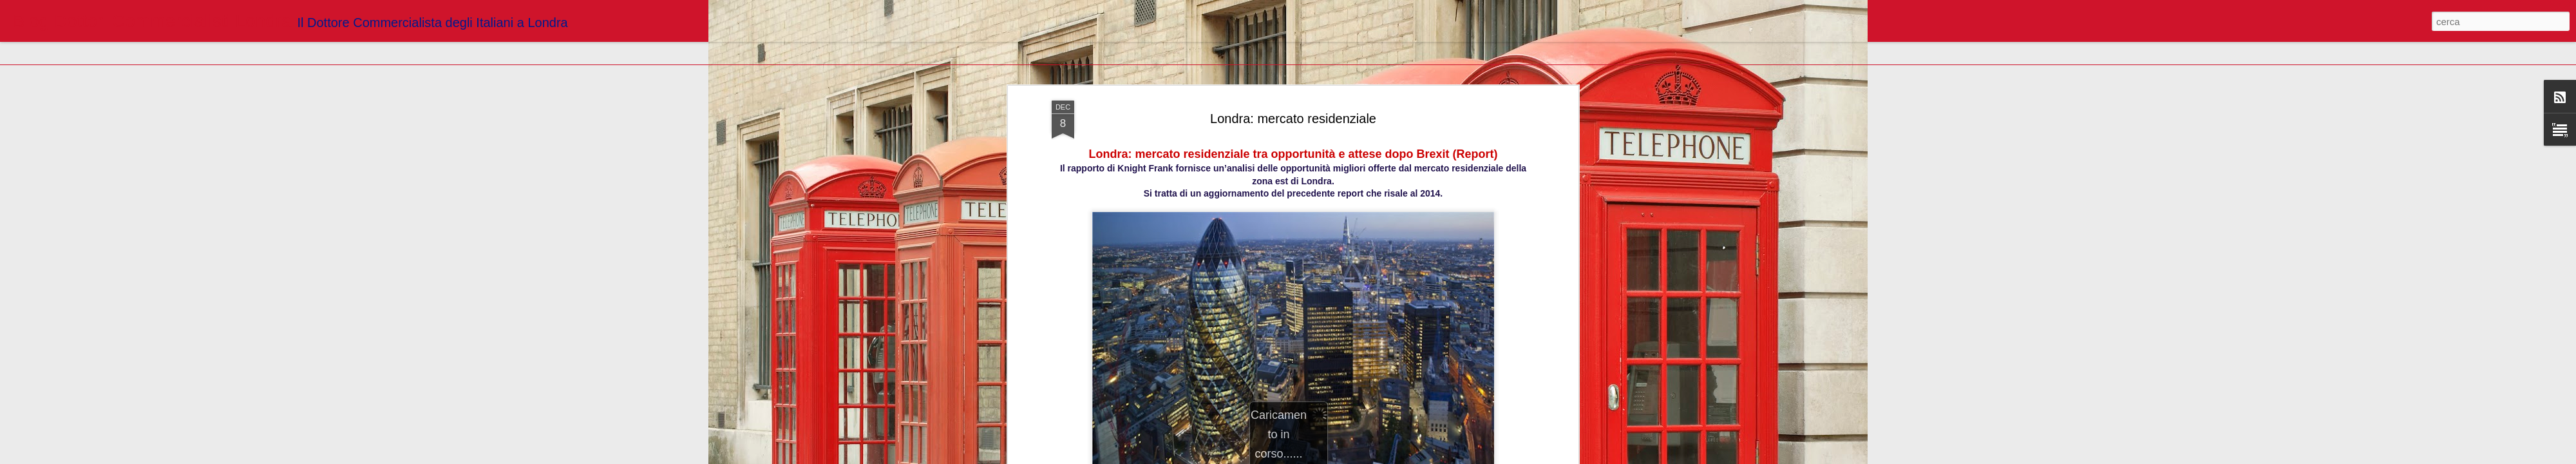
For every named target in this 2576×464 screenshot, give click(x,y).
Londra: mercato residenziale (1293, 118)
